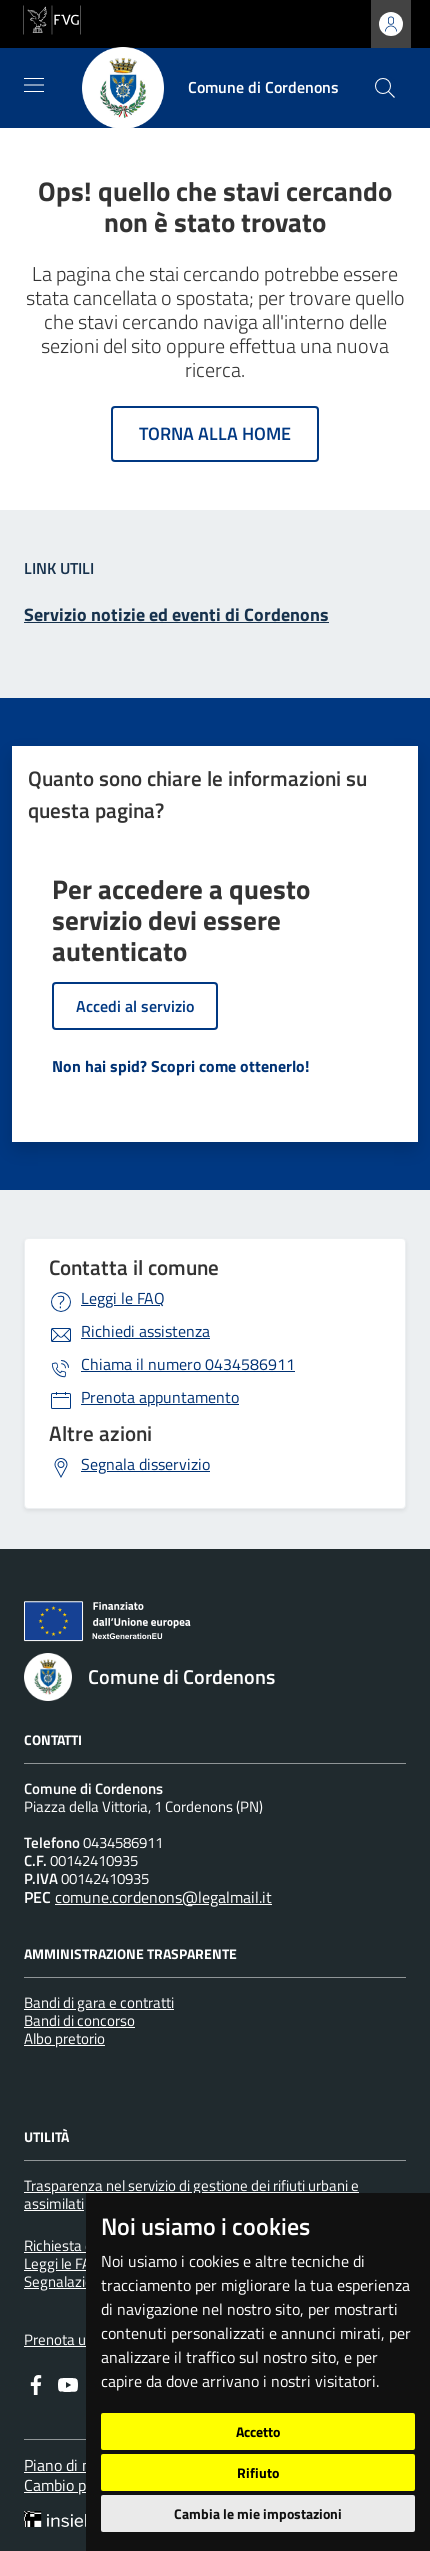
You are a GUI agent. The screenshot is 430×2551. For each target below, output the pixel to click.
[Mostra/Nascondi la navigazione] (34, 85)
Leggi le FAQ (123, 1298)
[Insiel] (61, 2521)
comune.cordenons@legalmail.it (163, 1897)
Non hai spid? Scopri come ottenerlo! (180, 1066)
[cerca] (385, 88)
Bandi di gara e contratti (99, 2002)
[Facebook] (36, 2383)
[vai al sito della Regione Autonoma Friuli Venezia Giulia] (52, 18)
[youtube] (68, 2383)
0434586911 (188, 1364)
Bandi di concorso (79, 2020)
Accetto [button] (258, 2431)
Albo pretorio (64, 2038)
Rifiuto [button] (258, 2472)
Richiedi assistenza (145, 1331)
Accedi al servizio (135, 1006)
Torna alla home (215, 433)
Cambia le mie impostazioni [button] (258, 2513)
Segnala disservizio (145, 1464)
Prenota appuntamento (160, 1397)
